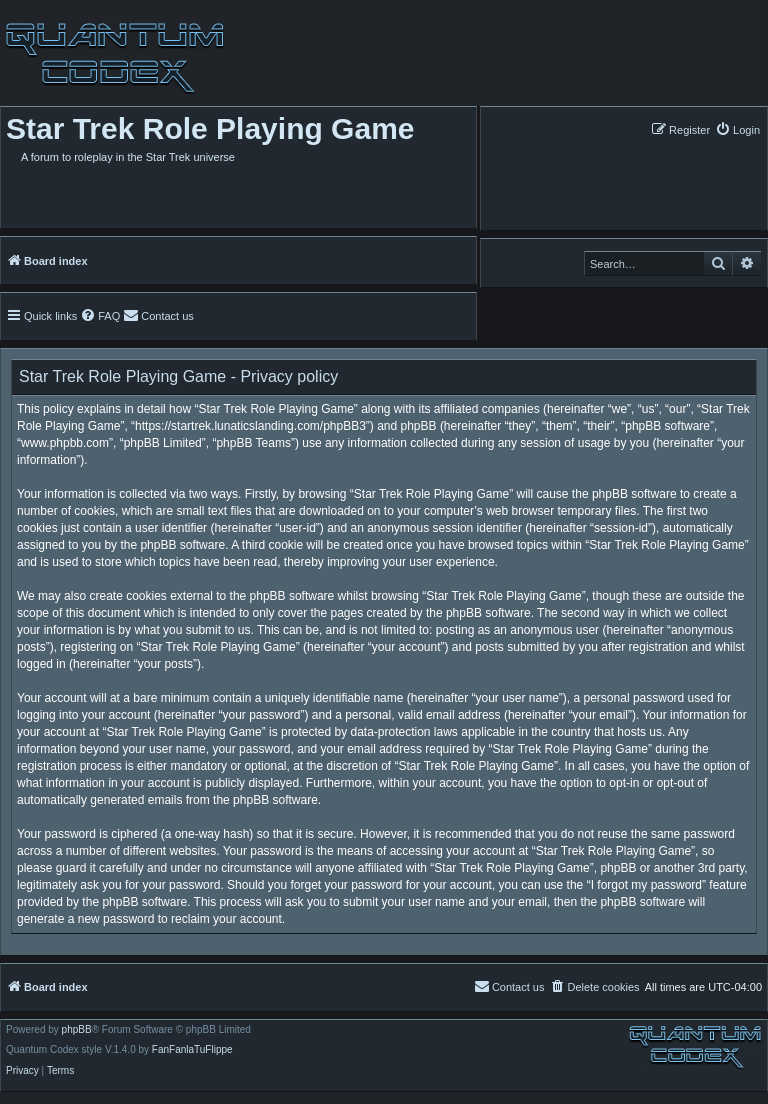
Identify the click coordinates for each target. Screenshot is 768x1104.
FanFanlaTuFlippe (192, 1050)
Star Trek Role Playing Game (210, 128)
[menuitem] (737, 129)
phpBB (77, 1030)
